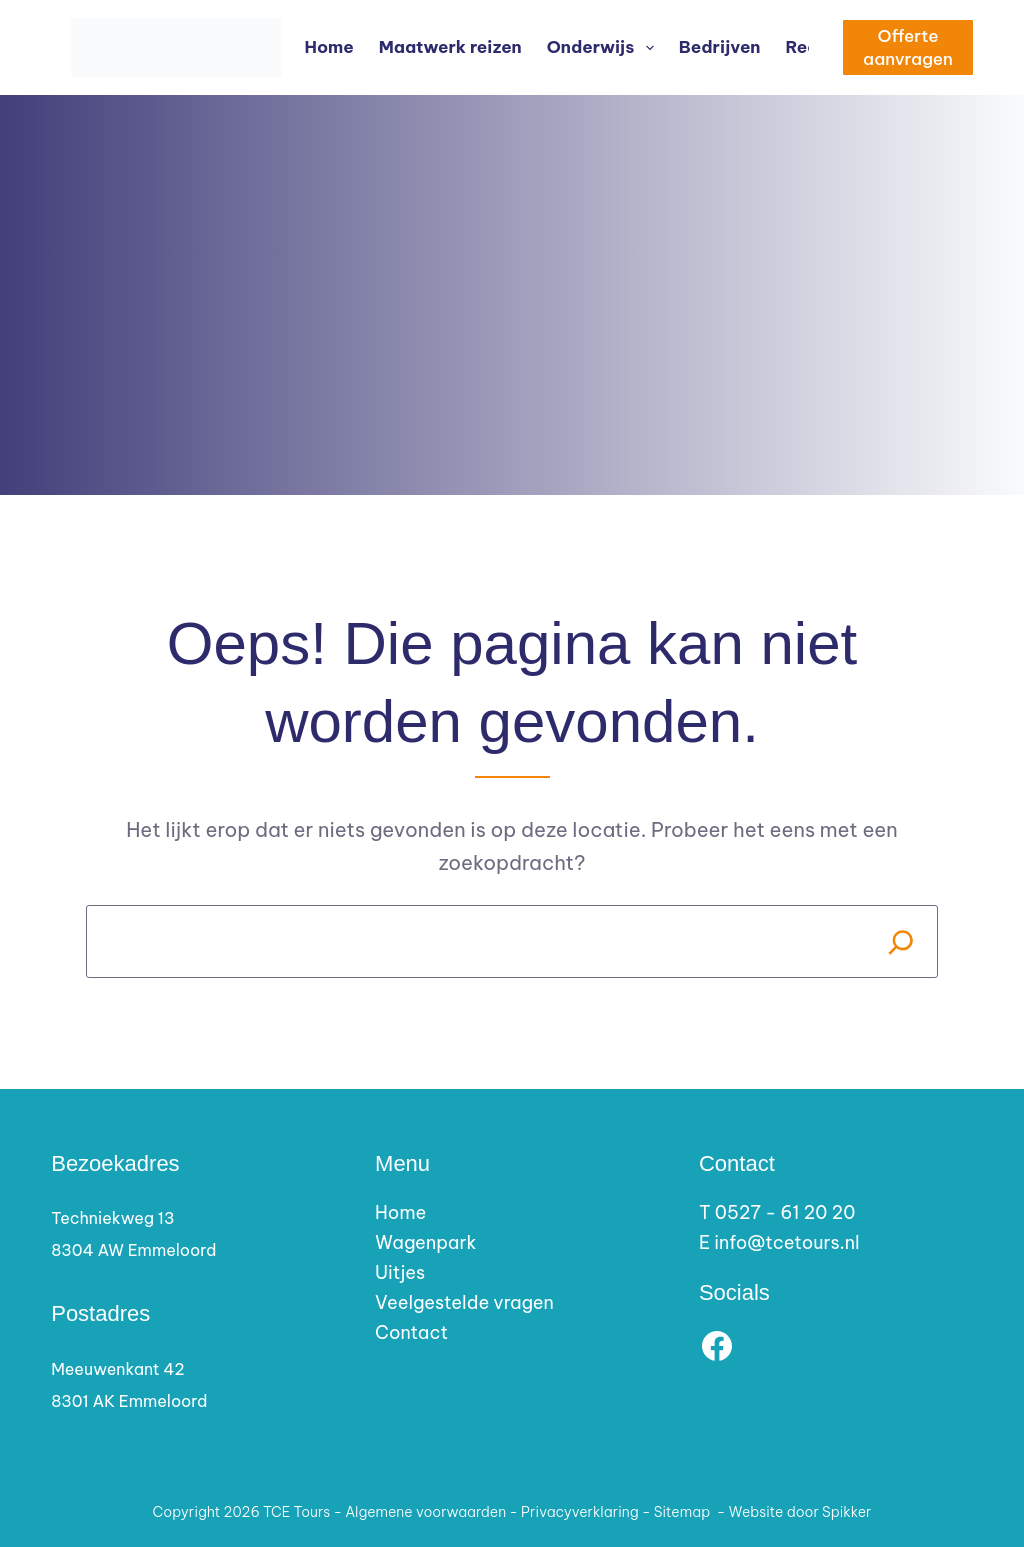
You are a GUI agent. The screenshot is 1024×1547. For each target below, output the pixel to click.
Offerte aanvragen (908, 47)
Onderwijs (604, 48)
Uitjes (400, 1272)
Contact (411, 1332)
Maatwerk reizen (450, 47)
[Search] (901, 941)
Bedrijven (720, 47)
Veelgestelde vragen (464, 1302)
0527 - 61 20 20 (785, 1212)
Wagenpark (425, 1242)
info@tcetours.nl (786, 1242)
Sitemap (682, 1512)
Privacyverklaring (580, 1512)
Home (329, 47)
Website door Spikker (799, 1512)
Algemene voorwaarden (425, 1512)
